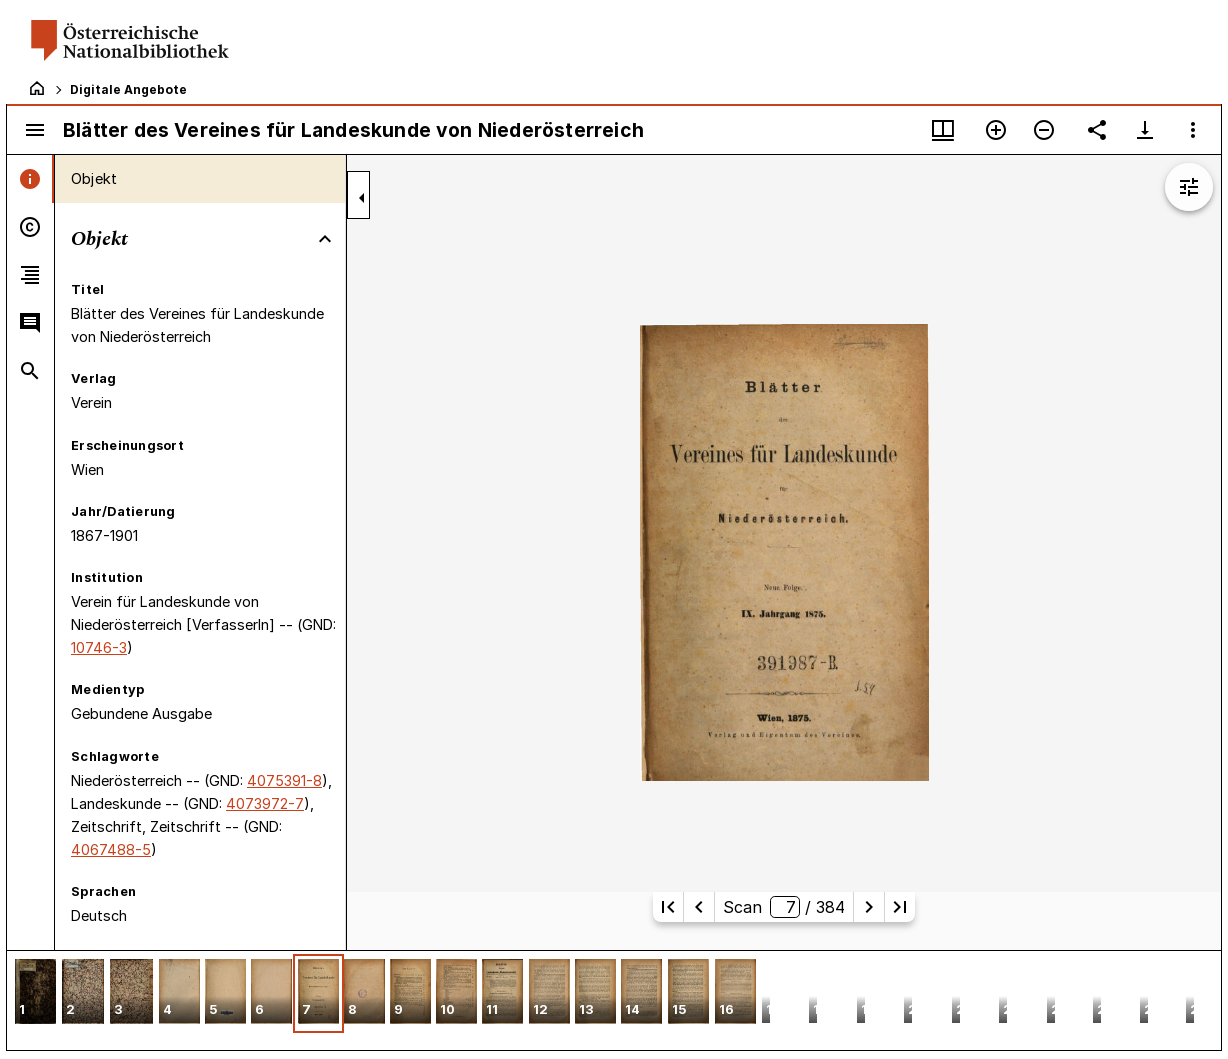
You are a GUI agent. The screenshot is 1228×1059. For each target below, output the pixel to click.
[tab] (30, 179)
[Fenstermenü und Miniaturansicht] (943, 130)
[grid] (614, 1000)
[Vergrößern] (996, 130)
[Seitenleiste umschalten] (35, 130)
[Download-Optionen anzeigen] (1145, 130)
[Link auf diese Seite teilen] (1097, 130)
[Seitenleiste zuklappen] (362, 198)
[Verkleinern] (1044, 130)
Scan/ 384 (784, 907)
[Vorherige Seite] (699, 907)
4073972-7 (265, 803)
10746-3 (99, 647)
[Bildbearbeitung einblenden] (1189, 187)
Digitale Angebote (128, 89)
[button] (35, 993)
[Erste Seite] (668, 907)
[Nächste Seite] (869, 907)
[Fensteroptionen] (1193, 130)
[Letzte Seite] (900, 907)
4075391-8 (284, 780)
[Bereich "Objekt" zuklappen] (325, 239)
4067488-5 (111, 849)
